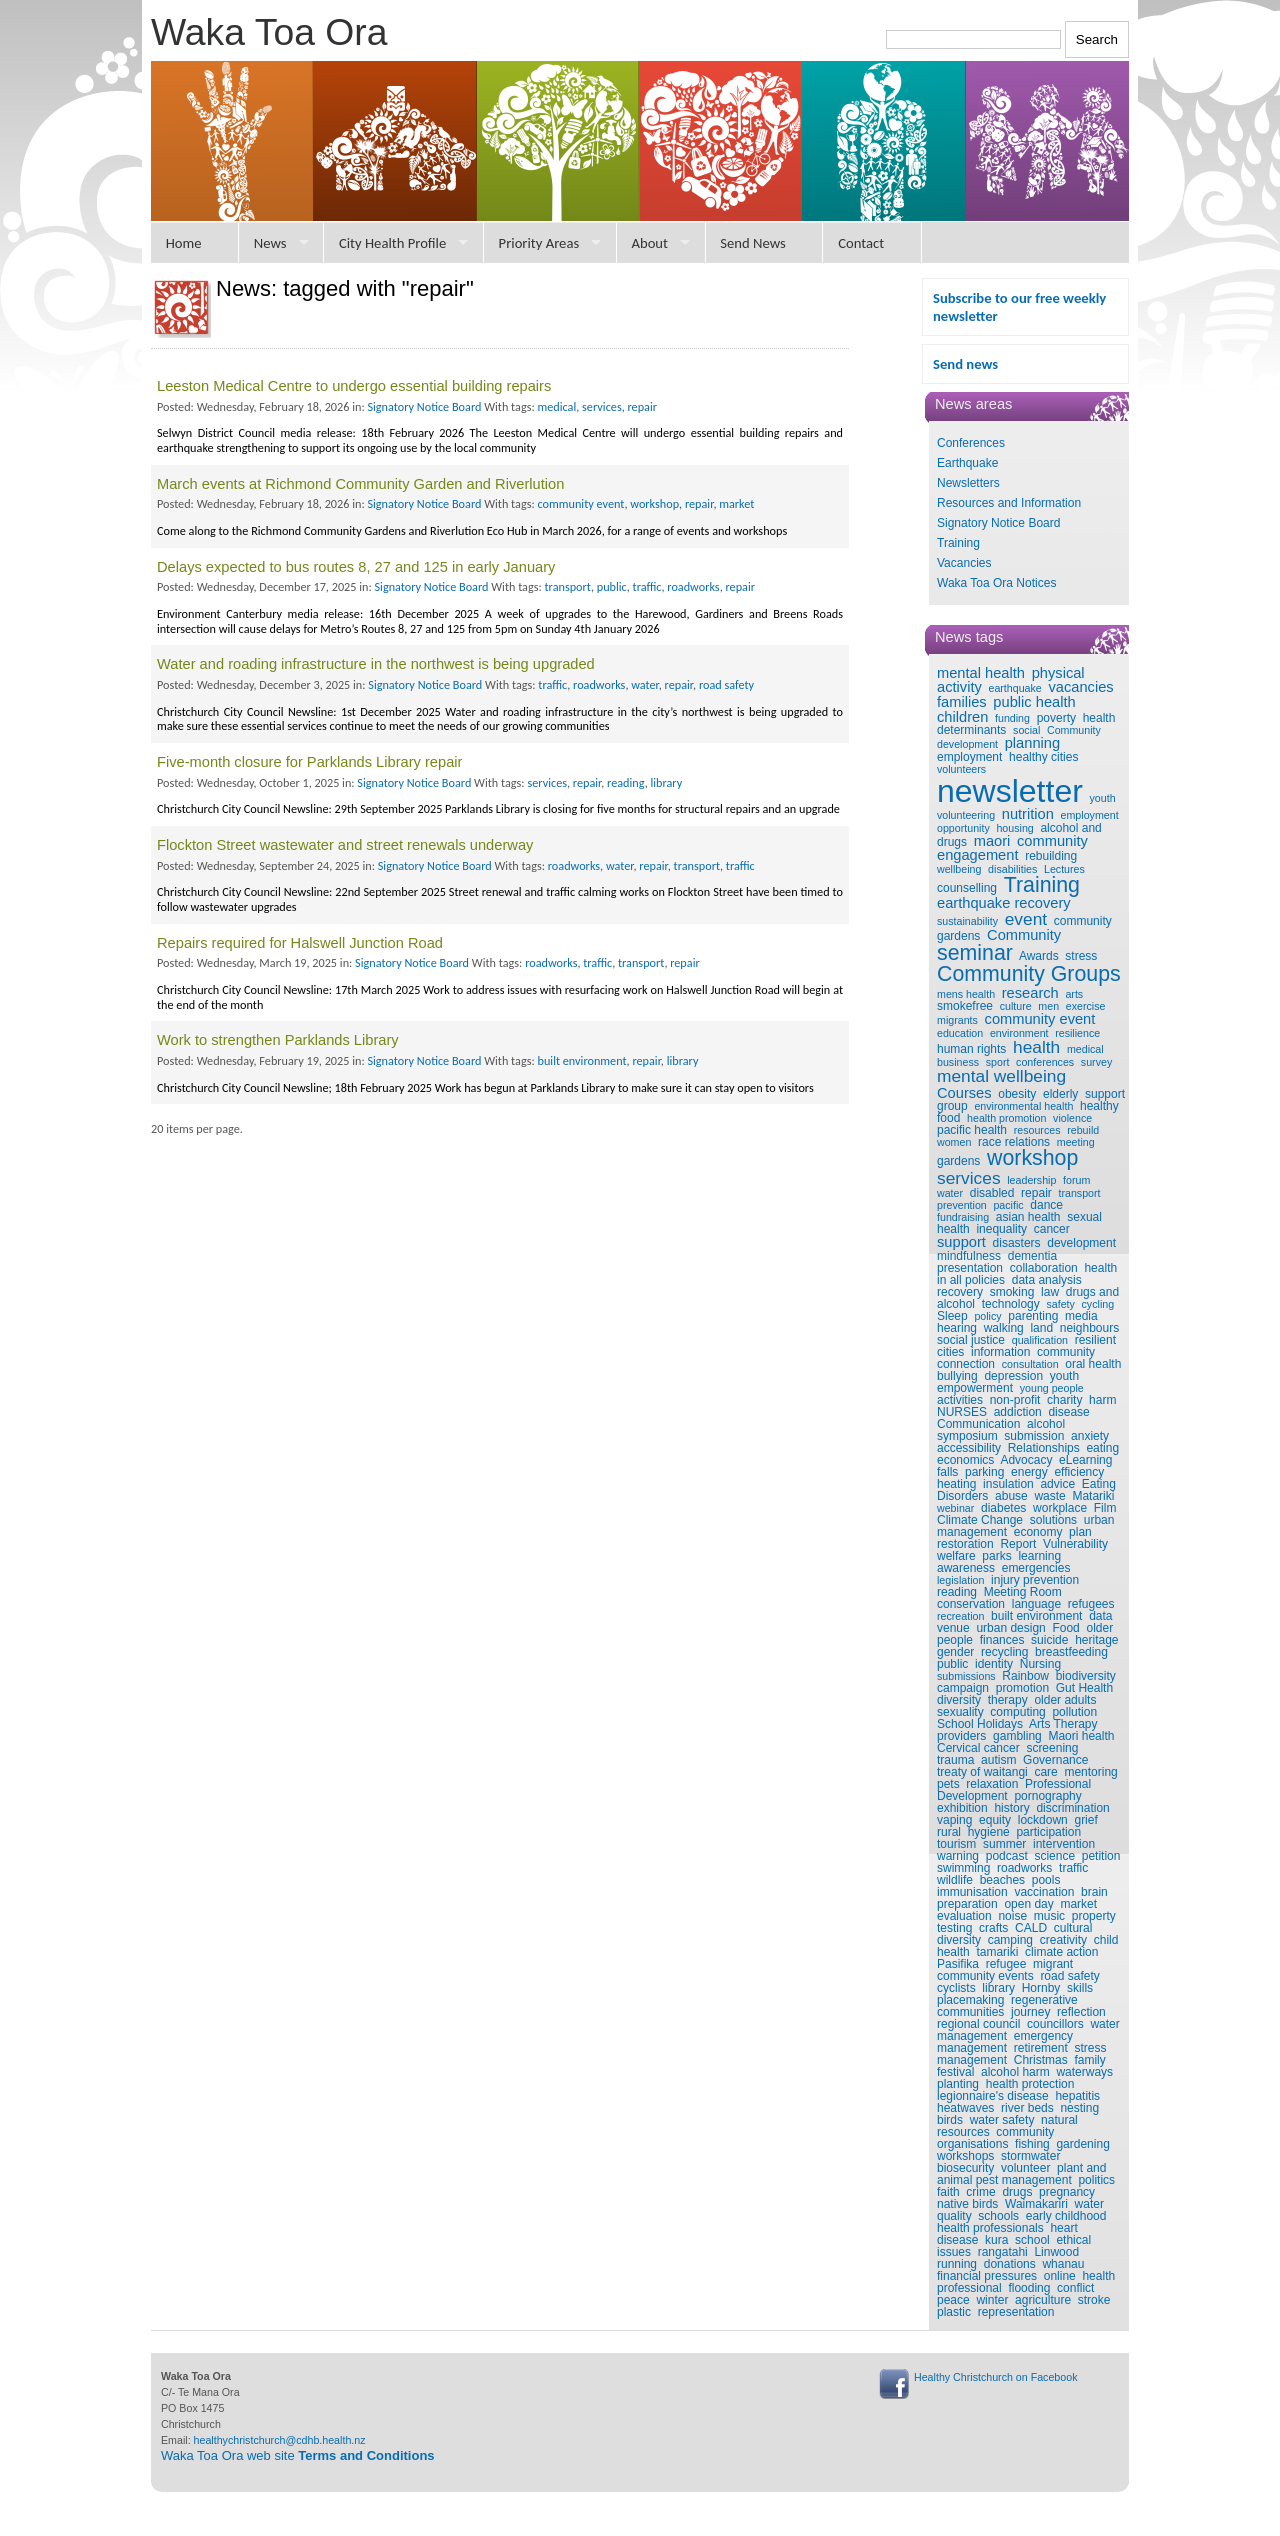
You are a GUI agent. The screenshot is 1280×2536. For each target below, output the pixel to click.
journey (1030, 2012)
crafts (993, 1928)
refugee (1006, 1964)
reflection (1081, 2012)
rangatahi (1003, 2252)
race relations (1014, 1142)
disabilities (1012, 869)
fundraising (963, 1217)
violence (1072, 1118)
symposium (967, 1436)
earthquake (1014, 688)
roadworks (1024, 1868)
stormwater (1030, 2156)
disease (1068, 1412)
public (952, 1664)
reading (957, 1592)
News (270, 243)
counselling (967, 888)
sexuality (960, 1712)
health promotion (1006, 1118)
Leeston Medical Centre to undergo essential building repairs (354, 386)
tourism (956, 1844)
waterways (1084, 2072)
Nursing (1040, 1664)
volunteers (961, 769)
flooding (1029, 2288)
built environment (1036, 1616)
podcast (1007, 1856)
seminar (975, 953)
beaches (1002, 1880)
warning (958, 1856)
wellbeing (959, 869)
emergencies (1036, 1568)
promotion (1022, 1688)
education (960, 1033)
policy (987, 1316)
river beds (1027, 2108)
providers (961, 1736)
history (1011, 1808)
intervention (1064, 1844)
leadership (1031, 1180)
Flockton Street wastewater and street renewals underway (345, 845)
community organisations (995, 2138)
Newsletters (968, 483)
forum (1076, 1180)
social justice (971, 1340)
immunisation (972, 1892)
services (969, 1178)
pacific (1008, 1205)
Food (1065, 1628)
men (1048, 1006)
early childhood (1066, 2216)
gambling (1017, 1736)
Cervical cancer (978, 1748)
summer (1004, 1844)
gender (955, 1652)
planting (958, 2084)
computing (1017, 1712)
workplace (1060, 1508)
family (1089, 2060)
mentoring (1090, 1772)
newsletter (1010, 791)
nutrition (1028, 814)
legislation (960, 1580)
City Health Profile (392, 243)
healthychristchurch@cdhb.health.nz (280, 2440)
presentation (970, 1268)
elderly (1060, 1094)
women (954, 1142)
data (1100, 1616)
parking (984, 1472)
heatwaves (965, 2108)
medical (1085, 1049)
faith (948, 2192)
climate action (1061, 1952)
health (1036, 1047)
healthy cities (1043, 757)
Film (1105, 1508)
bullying (957, 1376)
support (961, 1242)
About (649, 243)
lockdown (1043, 1820)
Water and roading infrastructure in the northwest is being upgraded (376, 664)
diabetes (1003, 1508)
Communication (978, 1424)
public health (1034, 702)
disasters (1017, 1243)
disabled (992, 1193)
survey (1096, 1062)
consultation (1030, 1364)
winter (992, 2300)
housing (1014, 828)
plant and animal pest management (1021, 2174)
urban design (1010, 1628)
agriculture (1043, 2300)
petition (1101, 1856)
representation (1016, 2312)
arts (1074, 994)
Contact (861, 243)
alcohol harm (1015, 2072)
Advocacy (1026, 1460)
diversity (959, 1700)
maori (992, 841)
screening (1052, 1748)
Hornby (1041, 1988)
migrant (1053, 1964)
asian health (1028, 1217)
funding (1012, 718)
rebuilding (1051, 856)
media (1081, 1316)
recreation (960, 1616)
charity (1064, 1400)
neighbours (1089, 1328)
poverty (1056, 718)
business (958, 1062)
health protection (1030, 2084)
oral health (1093, 1364)
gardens (958, 1161)
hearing (957, 1328)
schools (998, 2216)
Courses (964, 1093)
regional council (978, 2024)
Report (1018, 1544)
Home (184, 243)
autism (998, 1760)
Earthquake (967, 463)
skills (1080, 1988)
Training (958, 543)
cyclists (956, 1988)
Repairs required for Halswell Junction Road (300, 943)
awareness (966, 1568)
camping (1010, 1940)
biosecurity (965, 2168)
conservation (971, 1604)
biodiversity (1086, 1676)
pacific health (972, 1130)
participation (1048, 1832)
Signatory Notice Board (998, 523)
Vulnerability (1075, 1544)
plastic (954, 2312)
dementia (1032, 1256)
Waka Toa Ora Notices (996, 583)
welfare (956, 1556)
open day (1028, 1904)
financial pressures (987, 2276)
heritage (1096, 1640)
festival (955, 2072)
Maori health (1081, 1736)
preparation (967, 1904)
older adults (1065, 1700)
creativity (1063, 1940)
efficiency (1079, 1472)
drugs (1017, 2192)
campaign (963, 1688)
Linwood (1056, 2252)
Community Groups (1029, 974)
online (1060, 2276)
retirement (1041, 2048)
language (1036, 1604)
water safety (1002, 2120)
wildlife (955, 1880)
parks (996, 1556)
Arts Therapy (1063, 1724)
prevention (962, 1205)
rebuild (1083, 1130)
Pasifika (958, 1964)
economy (1038, 1532)
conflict (1075, 2288)
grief (1085, 1820)
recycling (1004, 1652)
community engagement (1012, 848)
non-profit (1015, 1400)
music (1049, 1916)
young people (1052, 1388)
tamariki (997, 1952)
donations (1010, 2264)
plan (1080, 1532)
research (1030, 993)
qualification (1040, 1340)
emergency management (1005, 2042)
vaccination (1044, 1892)
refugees (1091, 1604)
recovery (960, 1292)
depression (1013, 1376)
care (1045, 1772)
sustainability (967, 921)
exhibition (962, 1808)
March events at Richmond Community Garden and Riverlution (360, 484)
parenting (1033, 1316)
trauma (955, 1760)
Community (1024, 935)
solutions (1053, 1520)
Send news (965, 364)
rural (949, 1832)
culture (1016, 1006)
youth (1103, 798)
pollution (1074, 1712)
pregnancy (1067, 2192)
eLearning (1085, 1460)
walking (1004, 1328)
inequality (1001, 1229)
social (1026, 730)
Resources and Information (1009, 503)
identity (994, 1664)
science (1054, 1856)
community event (1040, 1019)
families (962, 702)
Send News (753, 243)
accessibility (969, 1448)
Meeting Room (1023, 1592)
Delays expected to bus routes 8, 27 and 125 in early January (356, 567)
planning (1032, 743)
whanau (1063, 2264)
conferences (1045, 1062)
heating (956, 1484)
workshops (965, 2156)
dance (1046, 1205)
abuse (1011, 1496)
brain (1094, 1892)
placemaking (970, 2000)
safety (1060, 1304)
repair (1036, 1193)
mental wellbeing (1001, 1076)
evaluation (964, 1916)
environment (1019, 1033)
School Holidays (980, 1724)
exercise (1086, 1006)
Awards (1039, 956)
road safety (1069, 1976)
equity (995, 1820)
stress (1081, 956)
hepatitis (1077, 2096)
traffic (1073, 1868)
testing (954, 1928)
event (1026, 919)
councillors (1055, 2024)
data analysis (1047, 1280)
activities (960, 1400)
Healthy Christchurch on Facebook (995, 2377)
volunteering (966, 815)
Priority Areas (539, 243)
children (962, 717)
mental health (981, 673)
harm (1102, 1400)
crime (980, 2192)
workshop (1032, 1158)
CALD (1031, 1928)
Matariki (1093, 1496)
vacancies (1080, 687)
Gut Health (1084, 1688)
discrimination (1072, 1808)
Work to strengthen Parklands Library (278, 1040)
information (1000, 1352)
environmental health (1023, 1106)
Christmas (1041, 2060)
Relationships (1044, 1448)
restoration (965, 1544)
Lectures (1064, 869)
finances (1002, 1640)
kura (996, 2240)
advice (1057, 1484)
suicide (1049, 1640)
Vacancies (964, 563)
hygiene (989, 1832)
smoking (1012, 1292)
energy (1029, 1472)
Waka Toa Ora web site (298, 2455)
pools (1046, 1880)
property (1094, 1916)
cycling (1098, 1304)
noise (1012, 1916)
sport (998, 1062)
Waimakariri (1036, 2204)
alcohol (1046, 1424)
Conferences (971, 443)
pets (948, 1784)
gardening (1082, 2144)
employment (969, 757)
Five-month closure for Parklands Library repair (309, 762)
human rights (971, 1049)
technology (1011, 1304)
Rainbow (1025, 1676)
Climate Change (980, 1520)
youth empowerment (1008, 1382)
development (1081, 1243)
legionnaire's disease (993, 2096)
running (957, 2264)
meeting (1076, 1142)
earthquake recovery (1004, 903)
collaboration (1044, 1268)
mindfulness (969, 1256)
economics (965, 1460)
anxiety (1090, 1436)
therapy (1008, 1700)
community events (985, 1976)
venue (953, 1628)
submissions (966, 1676)
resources (1037, 1130)
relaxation (992, 1784)
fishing (1032, 2144)
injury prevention (1035, 1580)
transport (1079, 1193)
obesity (1017, 1094)
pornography (1047, 1796)
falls (947, 1472)
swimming (963, 1868)
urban (1099, 1520)
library (998, 1988)
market (1078, 1904)
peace (953, 2300)
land (1041, 1328)
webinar (955, 1508)
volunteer (1025, 2168)
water (950, 1193)
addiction (1018, 1412)
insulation (1008, 1484)
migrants (957, 1020)
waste (1049, 1496)
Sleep (952, 1316)
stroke (1094, 2300)
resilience (1077, 1033)
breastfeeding (1071, 1652)
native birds (967, 2204)
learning (1039, 1556)
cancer (1052, 1229)
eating (1102, 1448)
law (1050, 1292)
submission (1034, 1436)
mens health (966, 994)
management (972, 1532)
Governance (1055, 1760)
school (1032, 2240)
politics (1096, 2180)
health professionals (990, 2228)
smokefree (965, 1006)
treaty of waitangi (982, 1772)
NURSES (962, 1412)
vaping (954, 1820)
